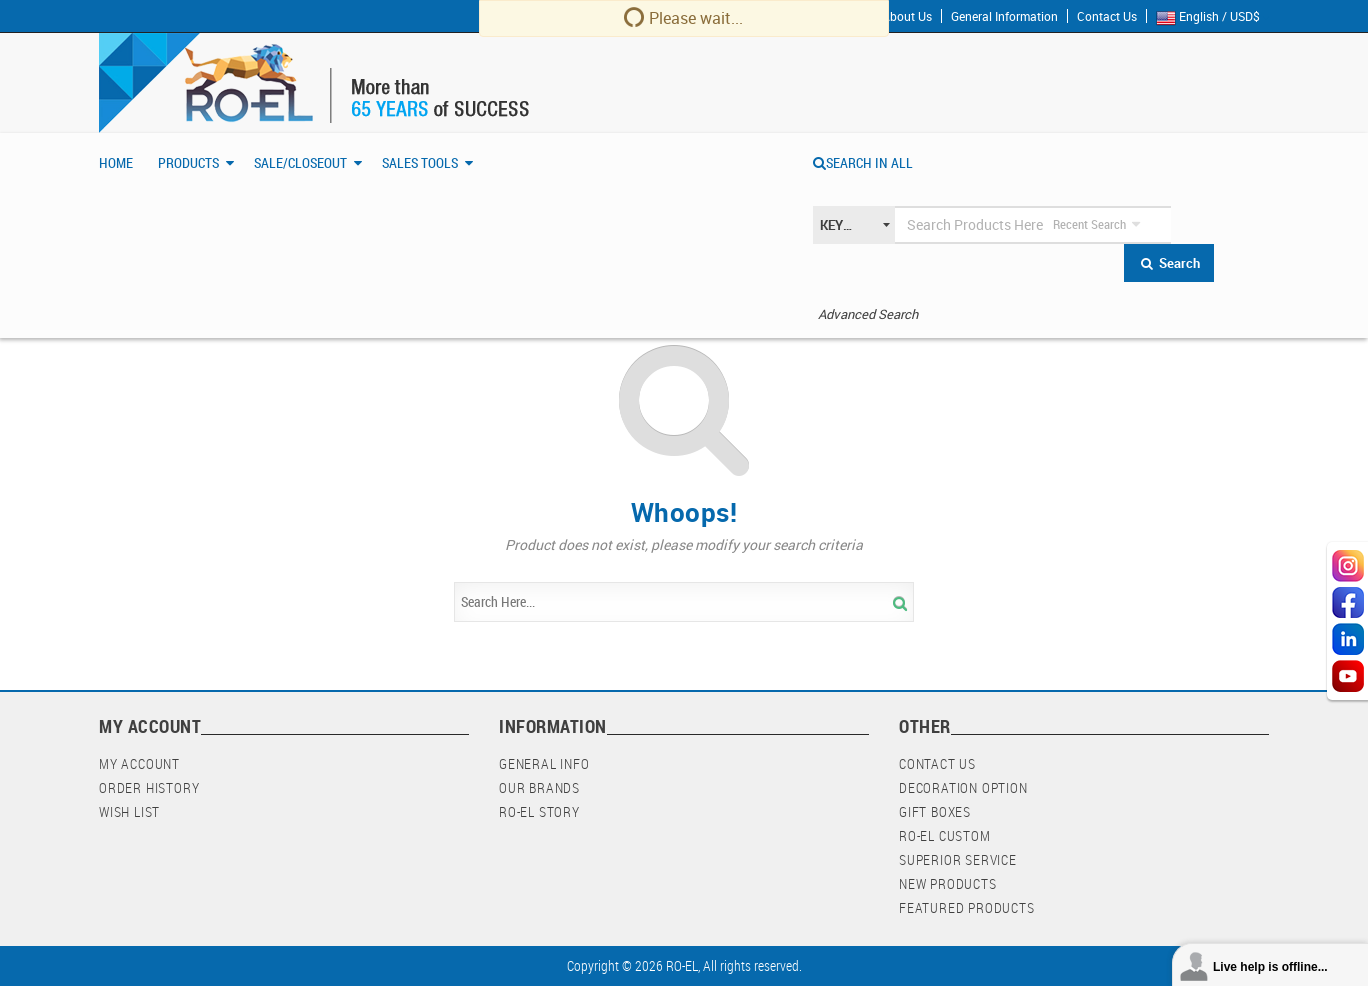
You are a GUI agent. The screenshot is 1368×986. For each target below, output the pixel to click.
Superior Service (958, 859)
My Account (139, 763)
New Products (948, 883)
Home (116, 162)
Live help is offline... (1270, 967)
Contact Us (1107, 16)
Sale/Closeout (300, 162)
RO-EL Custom (945, 835)
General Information (1004, 16)
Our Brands (539, 787)
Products (188, 162)
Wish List (129, 811)
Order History (149, 787)
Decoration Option (963, 787)
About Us (907, 16)
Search (1169, 263)
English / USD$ (1212, 17)
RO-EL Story (539, 811)
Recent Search (1089, 224)
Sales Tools (420, 162)
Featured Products (967, 907)
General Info (544, 763)
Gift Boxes (935, 811)
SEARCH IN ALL (863, 162)
